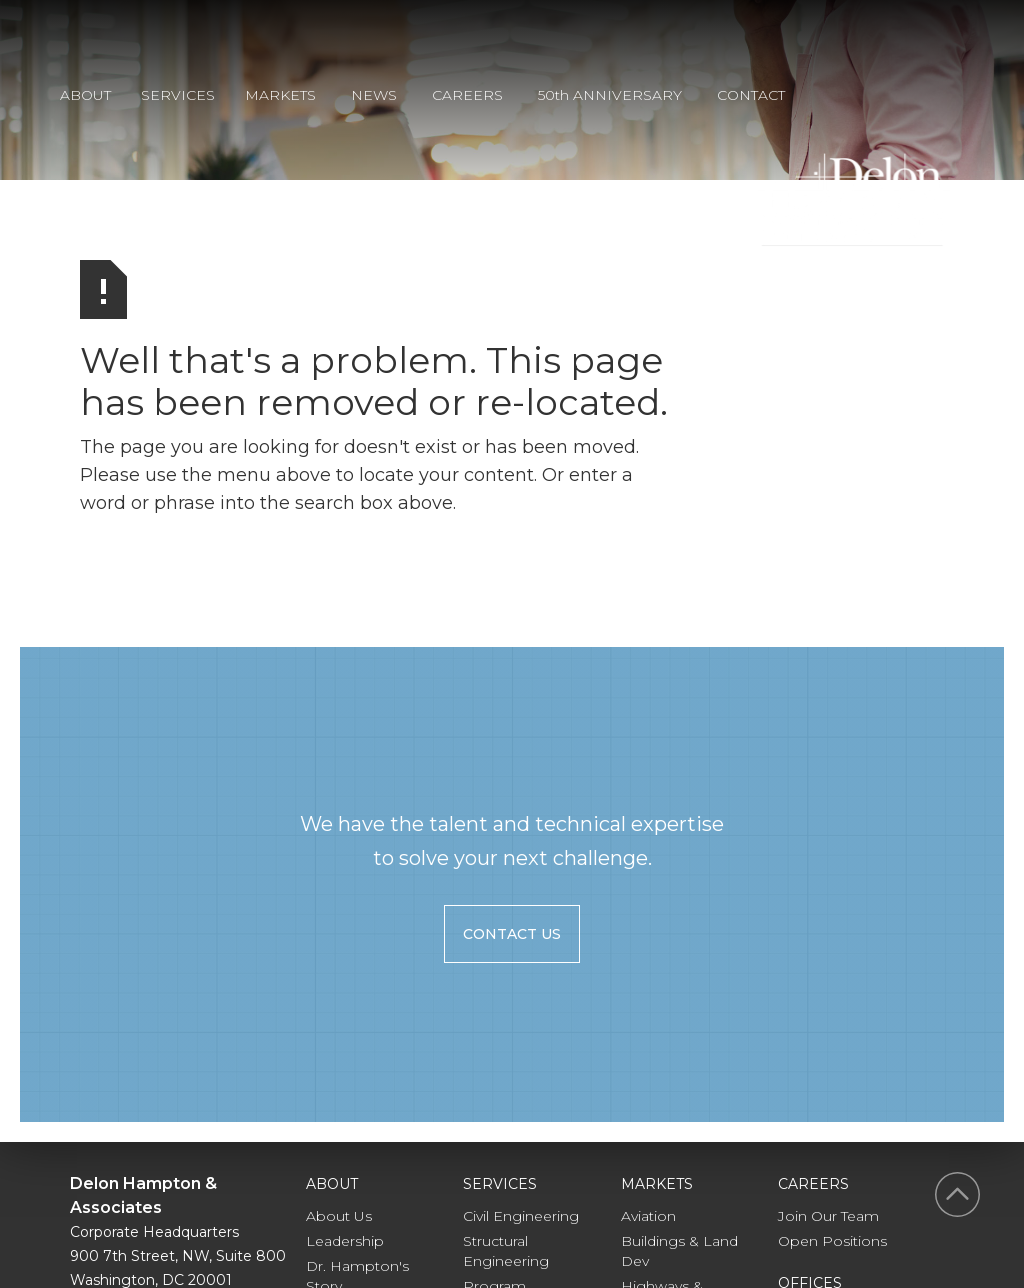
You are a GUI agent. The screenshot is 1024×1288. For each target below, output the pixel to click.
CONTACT (751, 95)
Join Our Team (828, 1216)
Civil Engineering (521, 1216)
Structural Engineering (506, 1251)
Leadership (345, 1241)
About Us (339, 1216)
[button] (100, 98)
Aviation (648, 1216)
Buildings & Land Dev (679, 1251)
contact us (512, 934)
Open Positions (832, 1241)
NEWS (374, 95)
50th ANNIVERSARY (610, 95)
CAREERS (467, 95)
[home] (854, 199)
